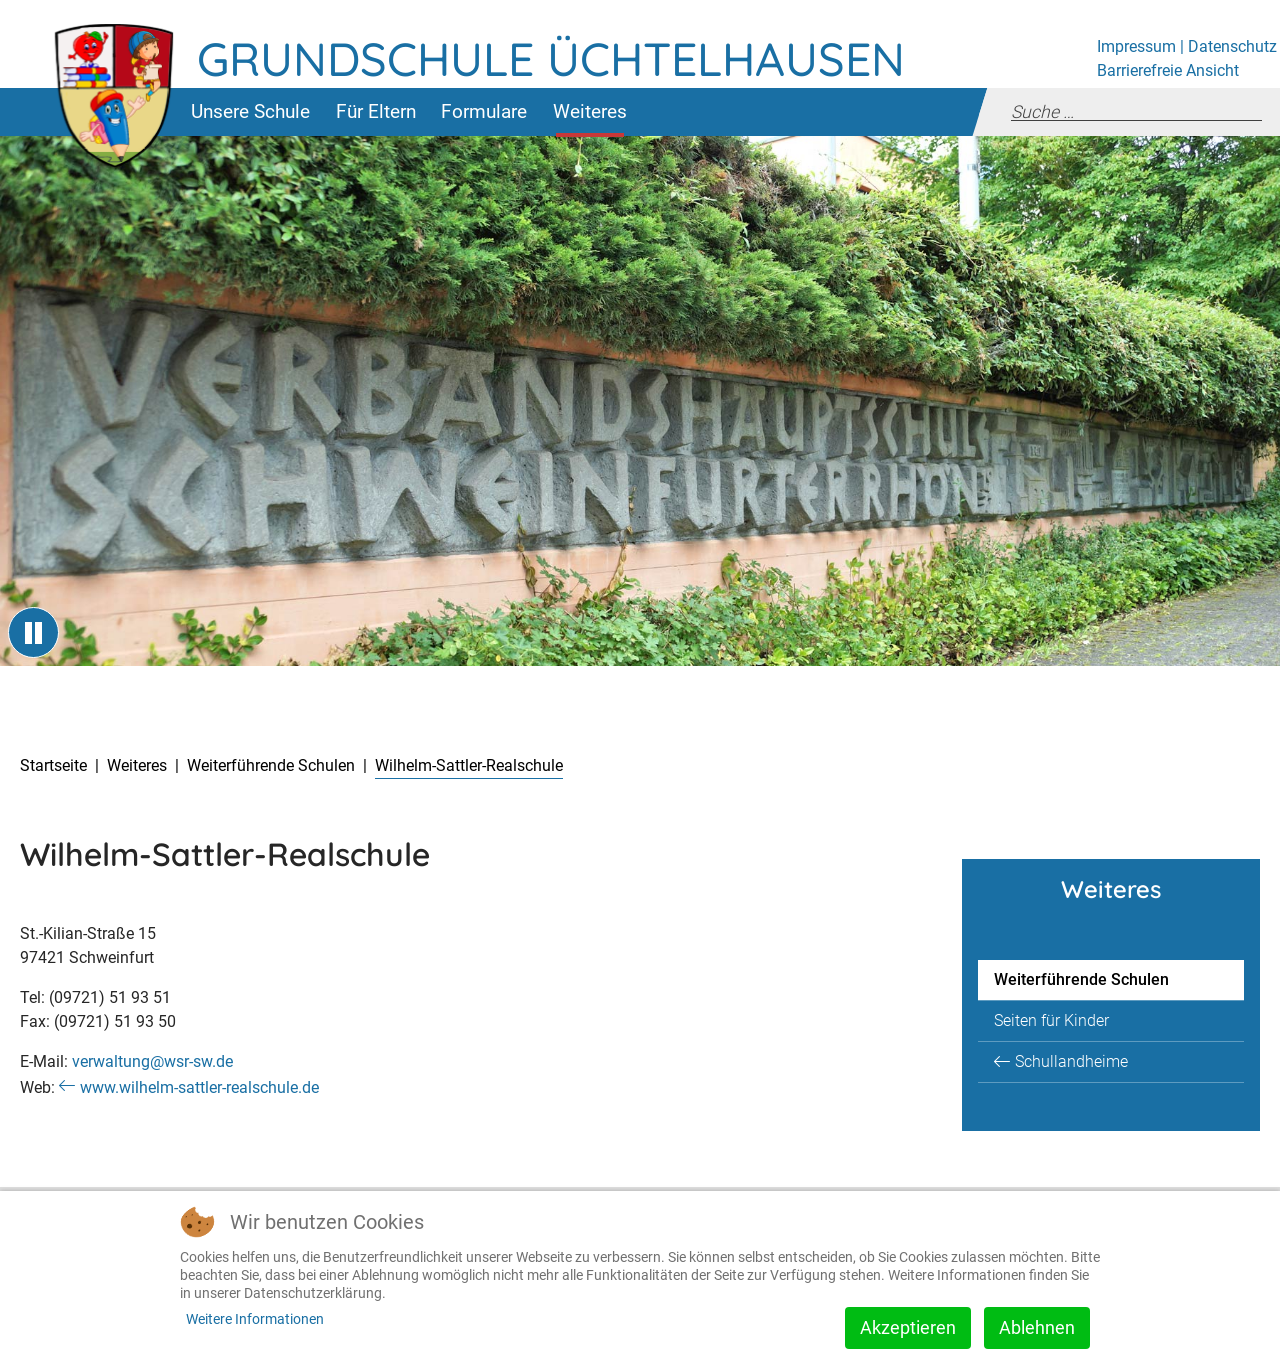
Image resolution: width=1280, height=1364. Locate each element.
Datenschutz (1232, 46)
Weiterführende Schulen (1081, 979)
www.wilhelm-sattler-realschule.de (199, 1087)
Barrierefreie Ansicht (1168, 70)
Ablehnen (1037, 1327)
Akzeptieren (908, 1327)
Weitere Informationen (255, 1319)
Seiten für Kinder (1051, 1020)
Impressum (1136, 46)
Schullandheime (1071, 1061)
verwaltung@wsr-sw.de (152, 1061)
